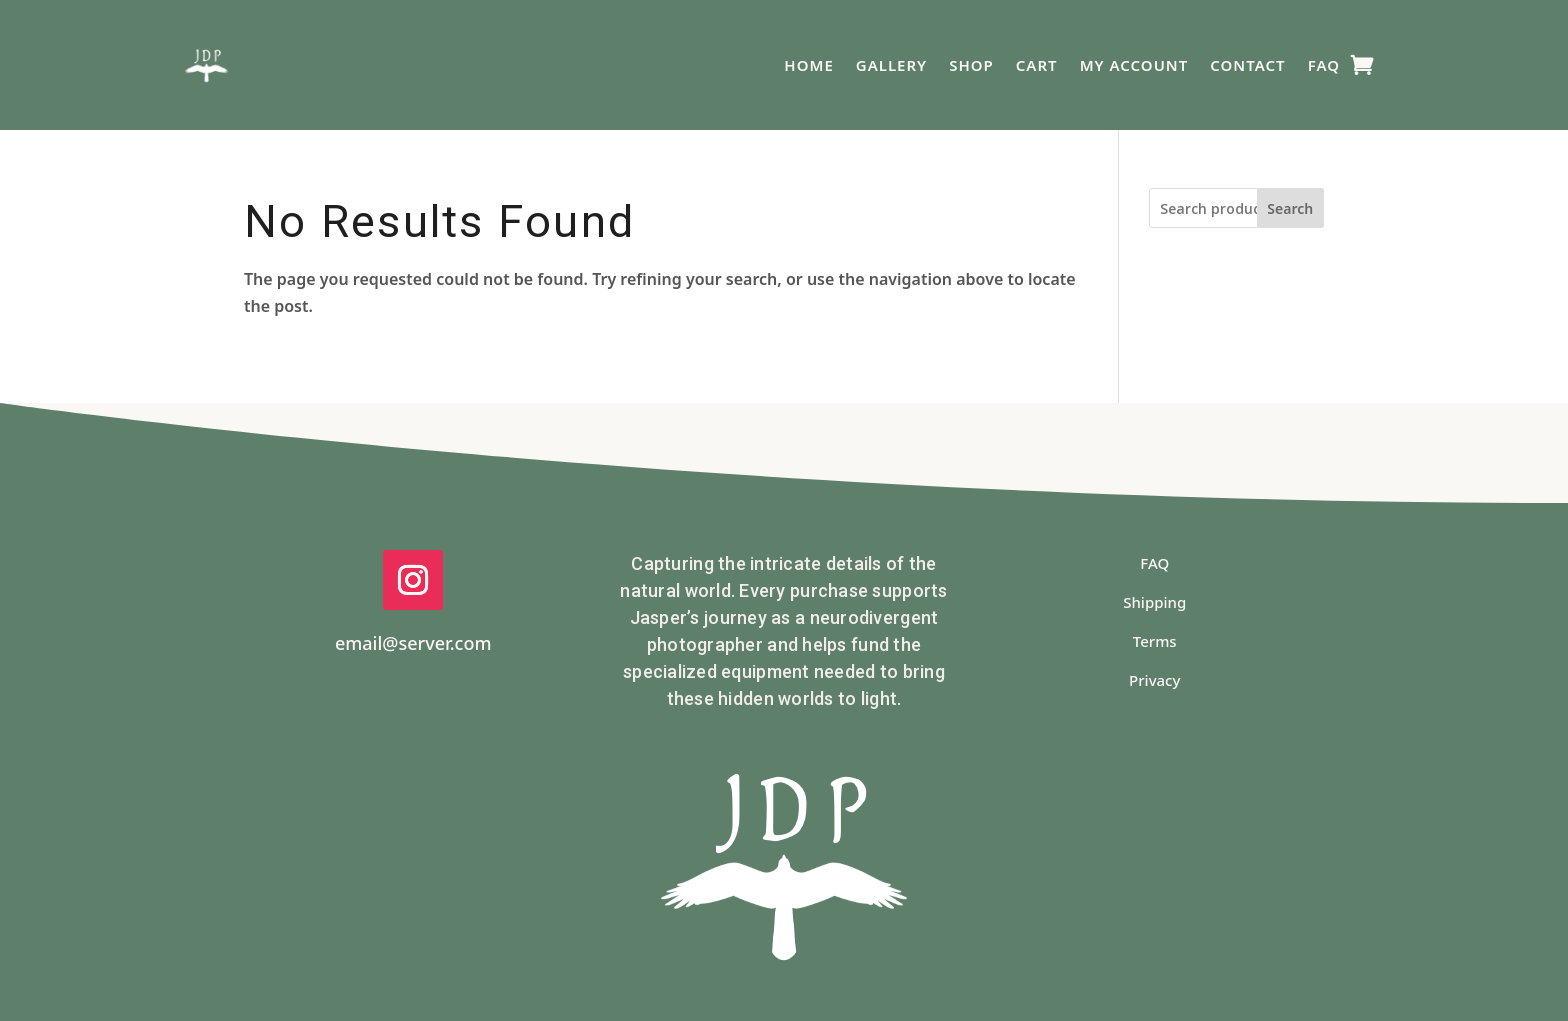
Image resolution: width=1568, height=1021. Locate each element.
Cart (1037, 65)
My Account (1134, 65)
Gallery (891, 65)
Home (808, 65)
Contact (1247, 65)
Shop (971, 65)
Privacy (1154, 680)
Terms (1155, 641)
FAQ (1324, 65)
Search (1290, 208)
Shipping (1154, 602)
